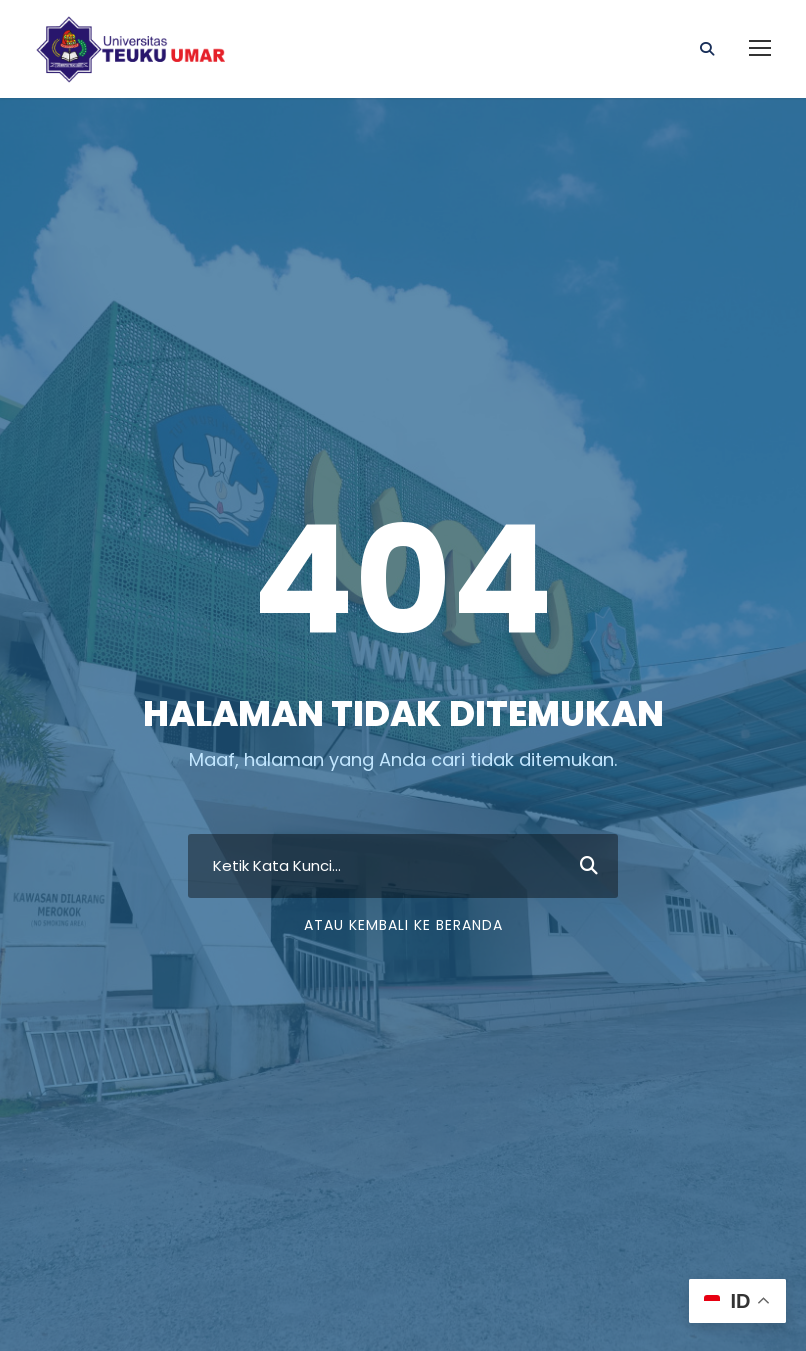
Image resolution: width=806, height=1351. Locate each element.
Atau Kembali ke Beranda (403, 925)
